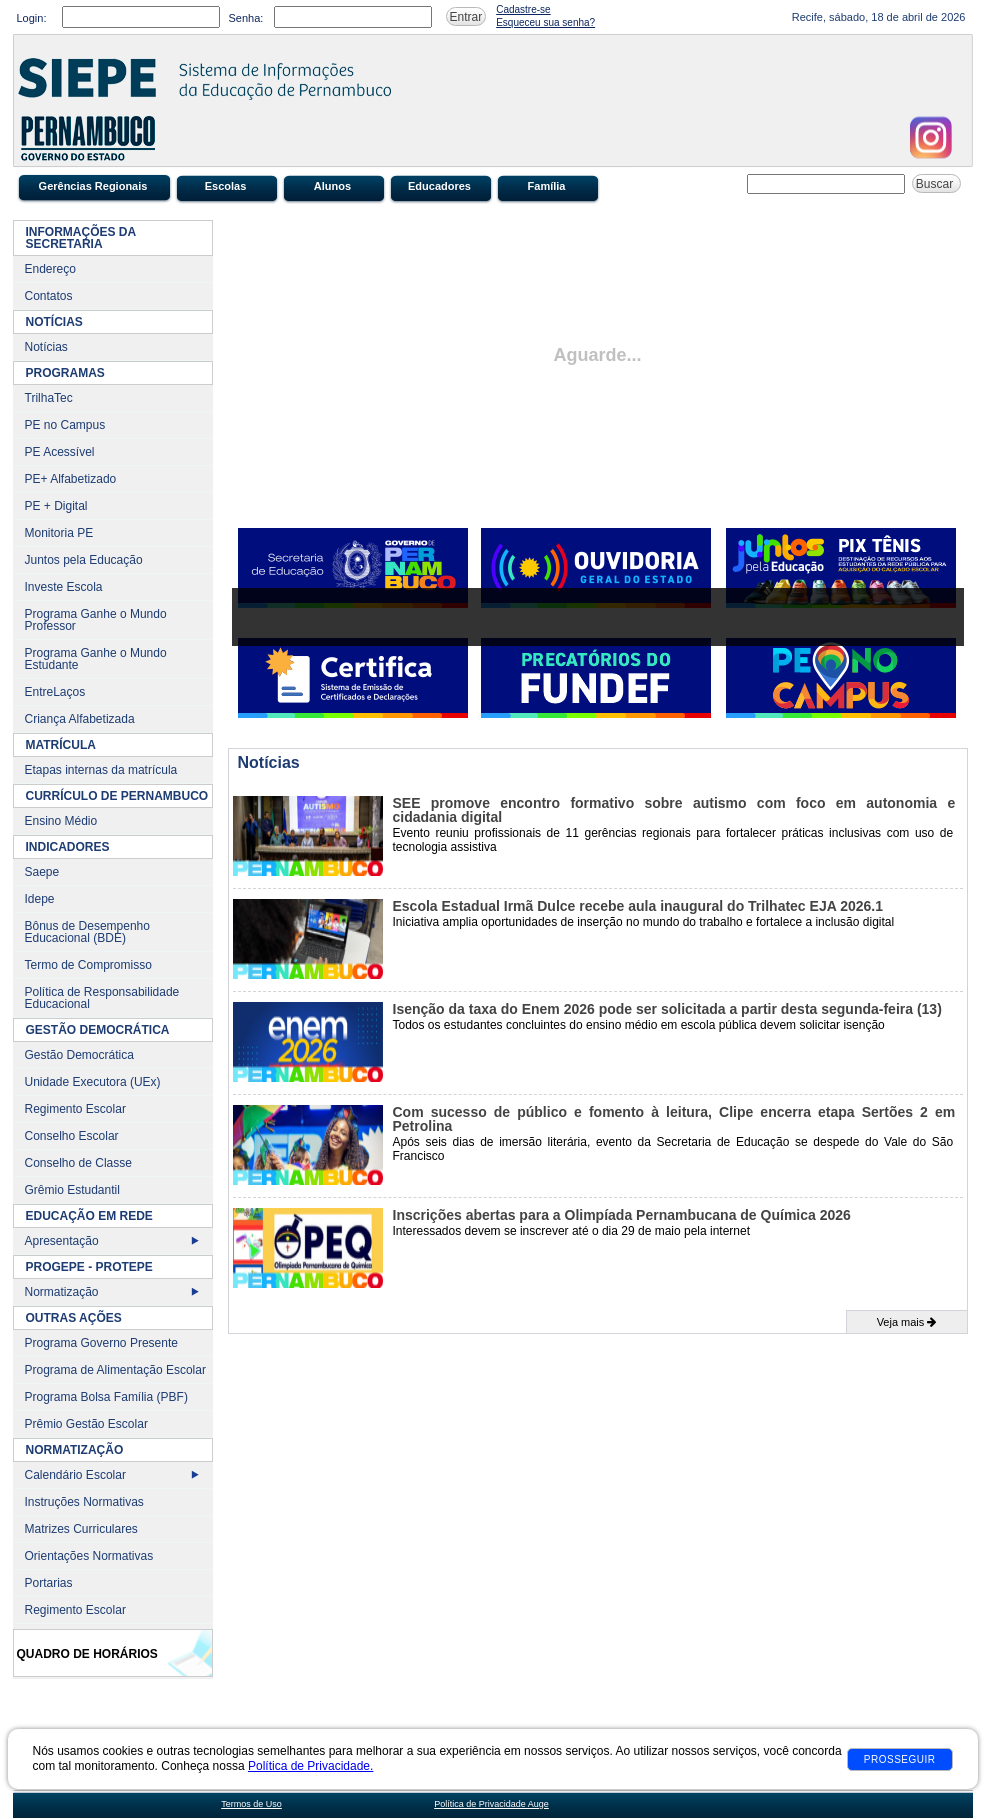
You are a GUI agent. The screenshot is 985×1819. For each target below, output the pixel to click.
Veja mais (907, 1322)
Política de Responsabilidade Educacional (102, 998)
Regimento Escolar (75, 1109)
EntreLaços (55, 692)
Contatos (49, 296)
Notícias (46, 347)
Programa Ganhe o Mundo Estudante (96, 659)
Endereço (50, 269)
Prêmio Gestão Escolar (86, 1424)
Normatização (62, 1292)
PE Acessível (60, 452)
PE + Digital (56, 506)
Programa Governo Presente (101, 1343)
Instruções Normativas (84, 1502)
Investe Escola (64, 587)
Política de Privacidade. (310, 1766)
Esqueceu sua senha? (545, 22)
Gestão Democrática (79, 1055)
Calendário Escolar (75, 1475)
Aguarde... (597, 355)
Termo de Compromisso (88, 965)
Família (547, 186)
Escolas (226, 186)
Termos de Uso (251, 1804)
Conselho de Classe (78, 1163)
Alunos (332, 186)
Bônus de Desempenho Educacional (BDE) (87, 932)
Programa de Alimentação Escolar (115, 1370)
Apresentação (62, 1241)
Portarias (49, 1583)
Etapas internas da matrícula (101, 770)
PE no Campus (65, 425)
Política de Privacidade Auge (491, 1804)
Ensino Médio (61, 821)
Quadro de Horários (87, 1654)
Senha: (246, 18)
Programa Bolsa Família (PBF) (106, 1397)
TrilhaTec (49, 398)
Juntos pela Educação (84, 560)
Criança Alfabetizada (80, 719)
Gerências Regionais (93, 186)
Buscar (936, 184)
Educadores (439, 186)
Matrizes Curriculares (81, 1529)
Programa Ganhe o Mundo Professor (96, 620)
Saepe (42, 872)
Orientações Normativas (89, 1556)
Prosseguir (900, 1759)
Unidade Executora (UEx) (93, 1082)
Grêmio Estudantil (72, 1190)
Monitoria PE (59, 533)
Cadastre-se (523, 9)
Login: (32, 18)
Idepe (40, 899)
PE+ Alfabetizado (71, 479)
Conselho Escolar (72, 1136)
